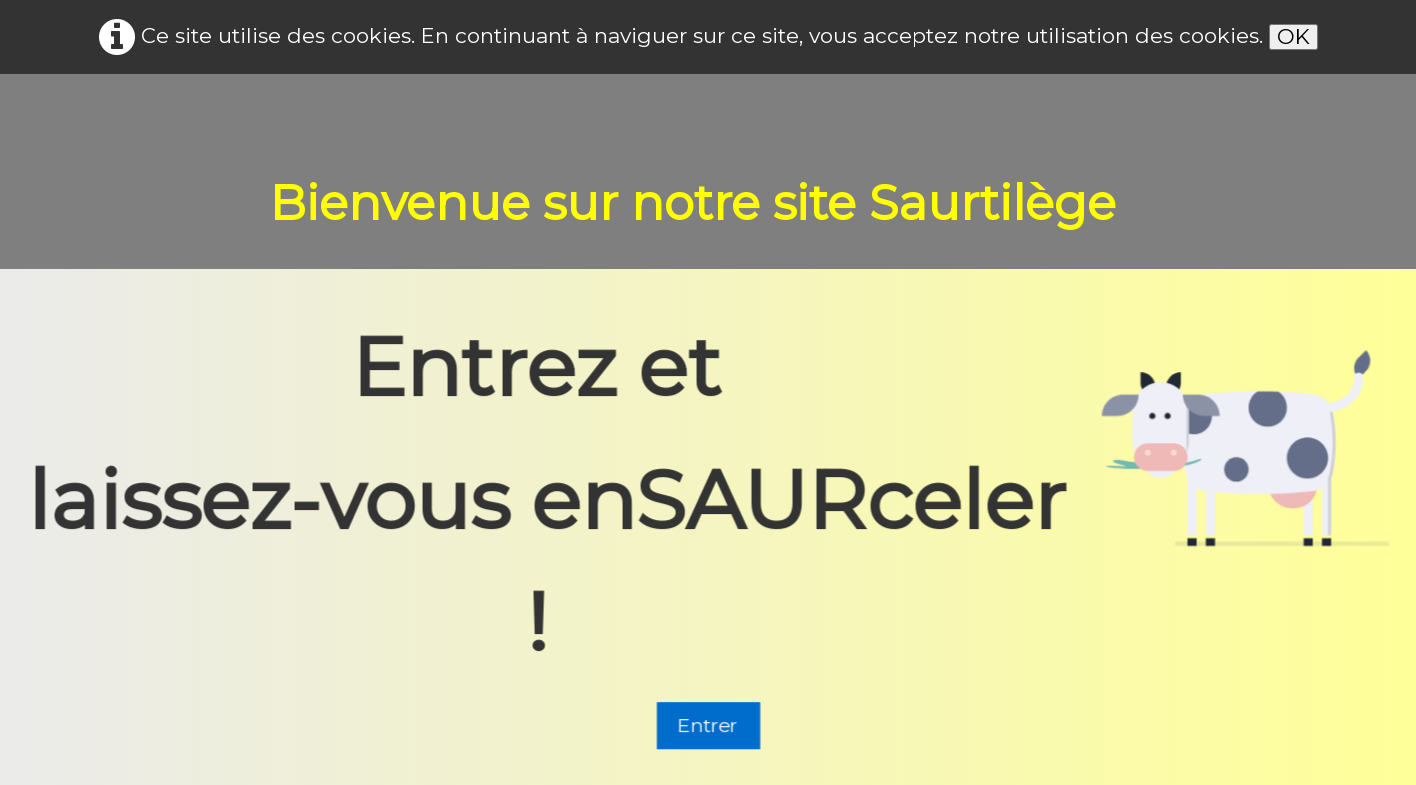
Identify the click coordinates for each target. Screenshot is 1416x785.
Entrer (708, 727)
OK (1293, 36)
